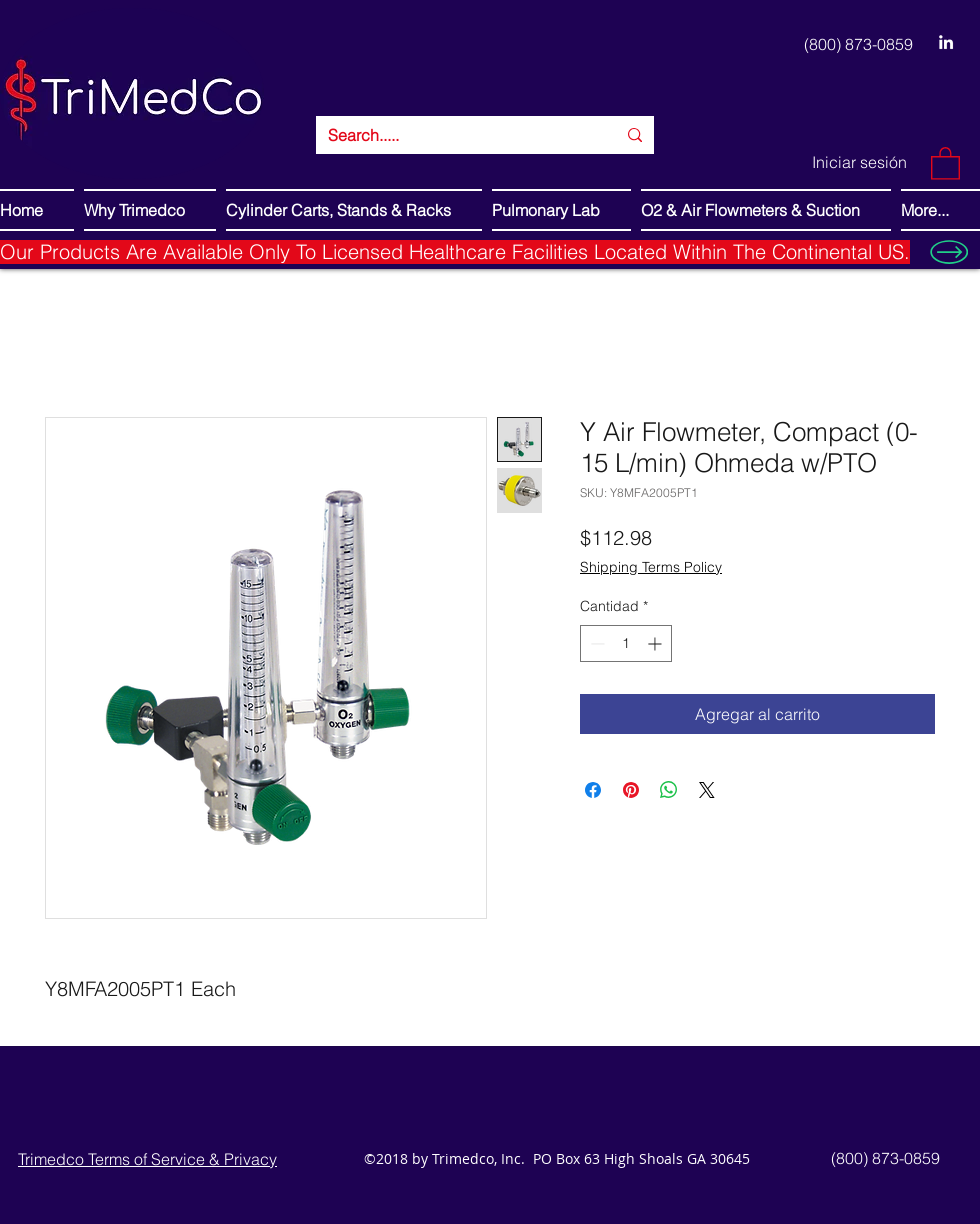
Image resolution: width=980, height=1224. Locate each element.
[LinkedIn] (946, 42)
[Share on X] (707, 790)
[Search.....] (457, 135)
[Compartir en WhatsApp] (669, 790)
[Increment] (656, 643)
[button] (945, 162)
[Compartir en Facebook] (593, 790)
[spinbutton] (626, 643)
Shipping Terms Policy (651, 567)
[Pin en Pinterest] (631, 790)
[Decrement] (595, 643)
